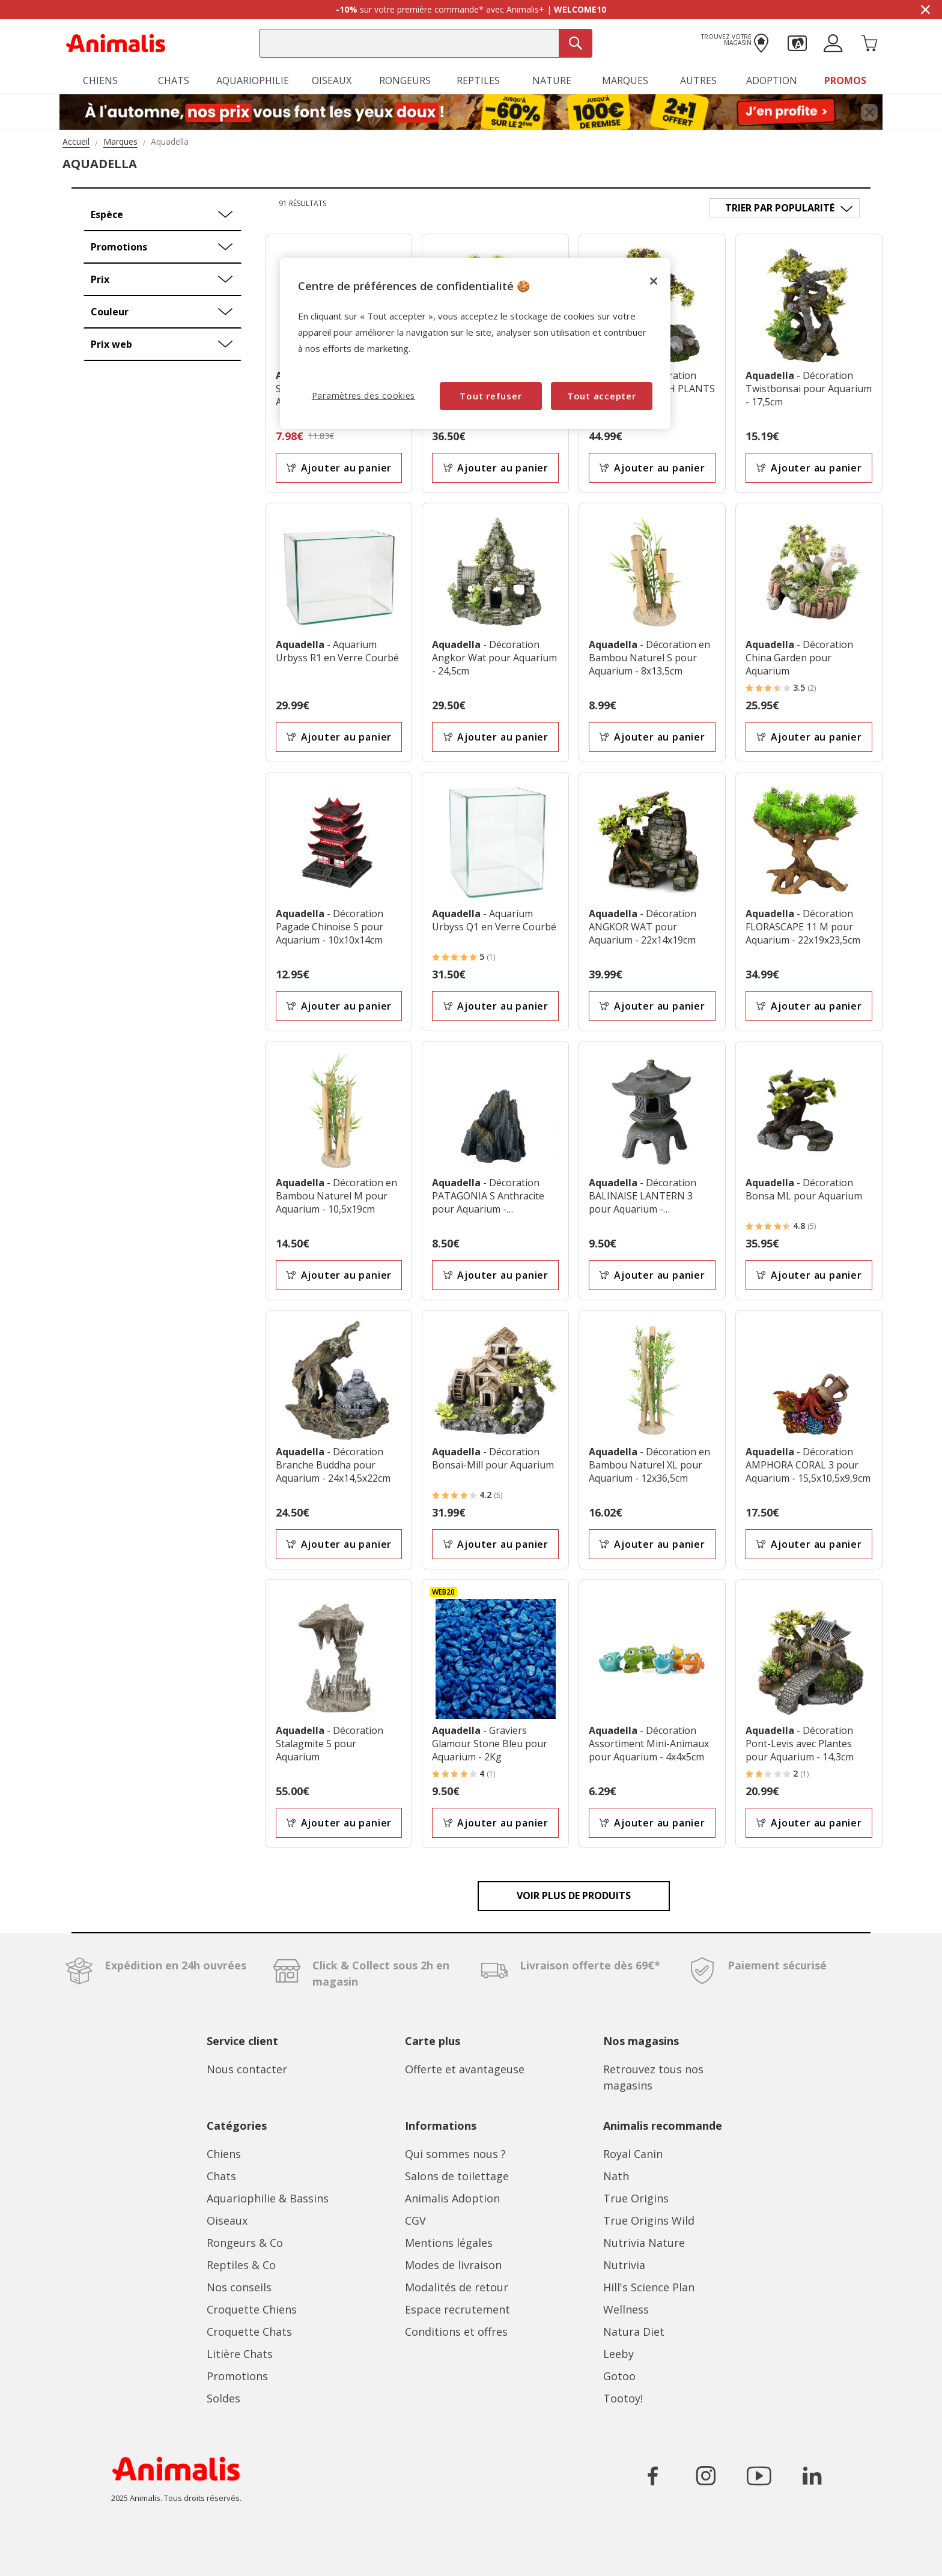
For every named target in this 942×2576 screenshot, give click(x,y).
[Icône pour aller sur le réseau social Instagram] (706, 2475)
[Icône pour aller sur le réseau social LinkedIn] (811, 2475)
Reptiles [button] (478, 80)
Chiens (224, 2154)
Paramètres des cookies (363, 395)
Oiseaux (227, 2220)
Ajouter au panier (339, 467)
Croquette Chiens (252, 2309)
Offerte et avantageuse (464, 2069)
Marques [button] (625, 80)
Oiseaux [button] (331, 80)
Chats (221, 2176)
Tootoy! (623, 2398)
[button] (797, 42)
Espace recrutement (457, 2309)
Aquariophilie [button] (252, 80)
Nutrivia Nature (644, 2242)
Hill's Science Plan (648, 2287)
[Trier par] (785, 207)
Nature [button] (551, 80)
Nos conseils (239, 2287)
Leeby (618, 2354)
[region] (475, 343)
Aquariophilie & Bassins (268, 2198)
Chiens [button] (100, 80)
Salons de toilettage (457, 2176)
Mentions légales (449, 2242)
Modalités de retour (456, 2287)
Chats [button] (173, 80)
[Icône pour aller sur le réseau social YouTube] (758, 2475)
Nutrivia (624, 2265)
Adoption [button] (771, 80)
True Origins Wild (648, 2220)
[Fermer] (653, 281)
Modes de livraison (453, 2265)
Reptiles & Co (241, 2265)
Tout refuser (490, 396)
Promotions (237, 2376)
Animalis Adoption (452, 2198)
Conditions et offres (456, 2331)
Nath (616, 2176)
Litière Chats (240, 2354)
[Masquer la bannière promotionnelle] (925, 9)
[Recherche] (575, 43)
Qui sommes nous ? (455, 2154)
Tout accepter (601, 396)
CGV (415, 2220)
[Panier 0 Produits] (869, 42)
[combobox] (425, 43)
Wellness (626, 2309)
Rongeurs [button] (405, 80)
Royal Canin (633, 2154)
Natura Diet (633, 2331)
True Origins (636, 2198)
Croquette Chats (249, 2331)
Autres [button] (698, 80)
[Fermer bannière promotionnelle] (869, 112)
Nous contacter (247, 2069)
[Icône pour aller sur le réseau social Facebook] (653, 2475)
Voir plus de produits (574, 1895)
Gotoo (619, 2376)
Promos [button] (845, 80)
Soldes (223, 2398)
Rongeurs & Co (245, 2242)
